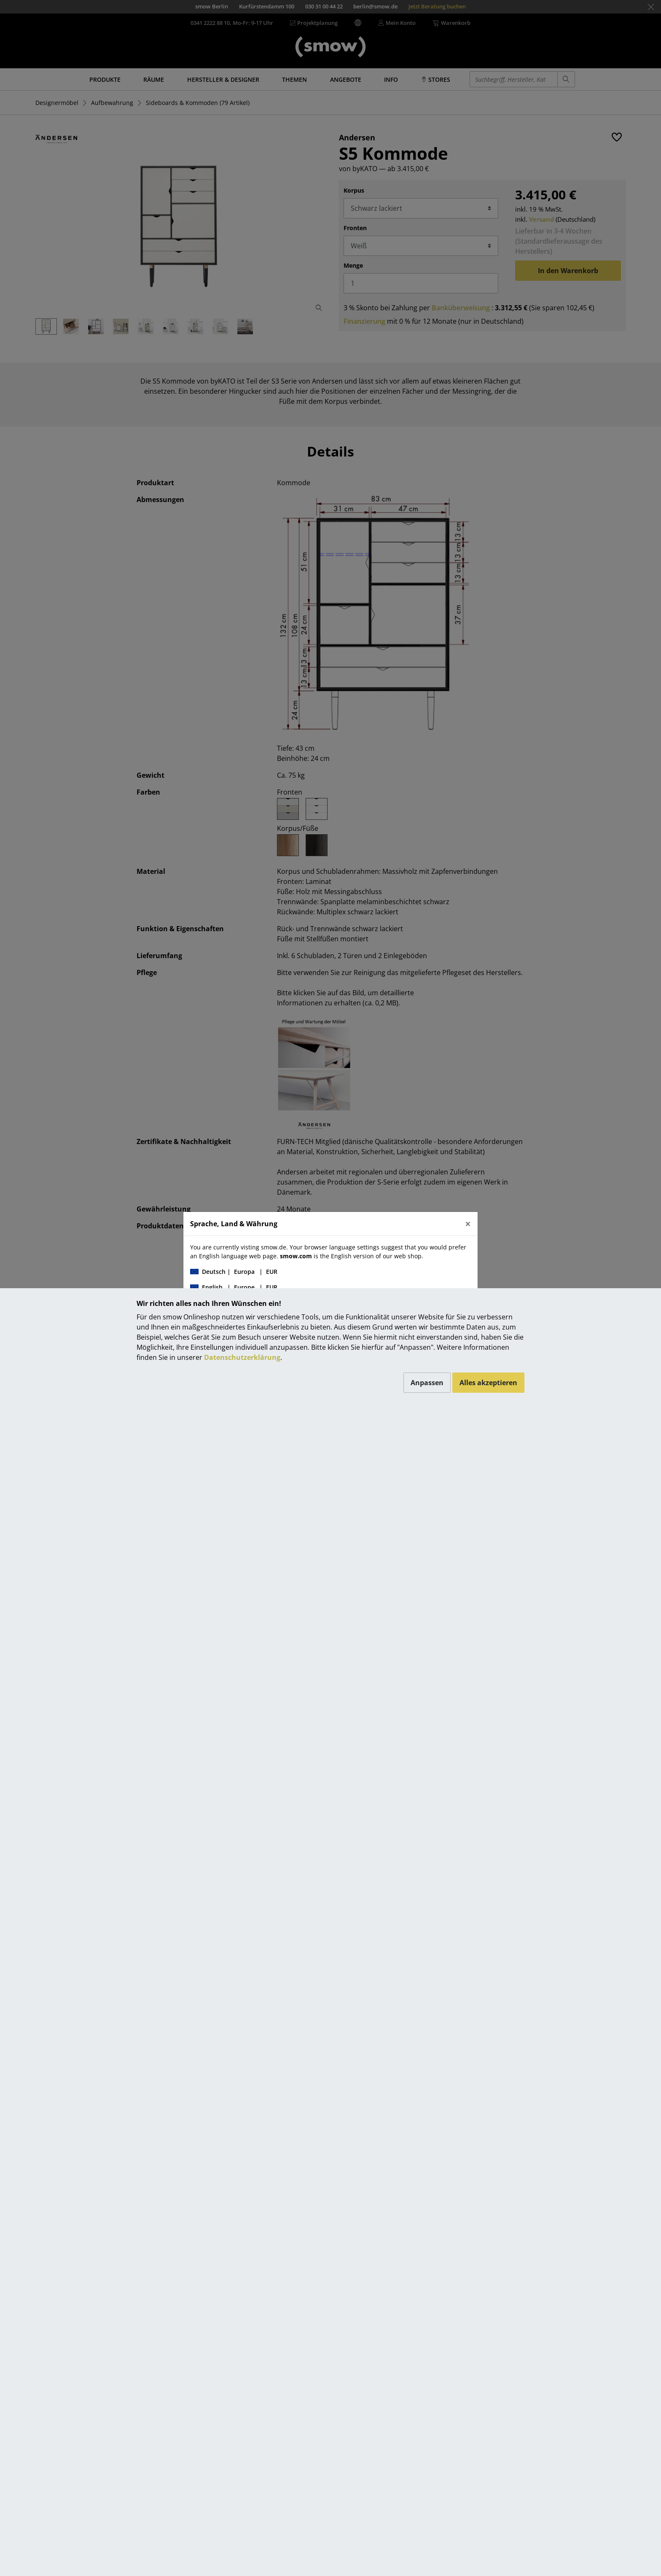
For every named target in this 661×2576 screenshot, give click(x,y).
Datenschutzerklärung (242, 1357)
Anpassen (427, 1382)
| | (233, 1271)
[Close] (468, 1224)
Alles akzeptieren (488, 1382)
